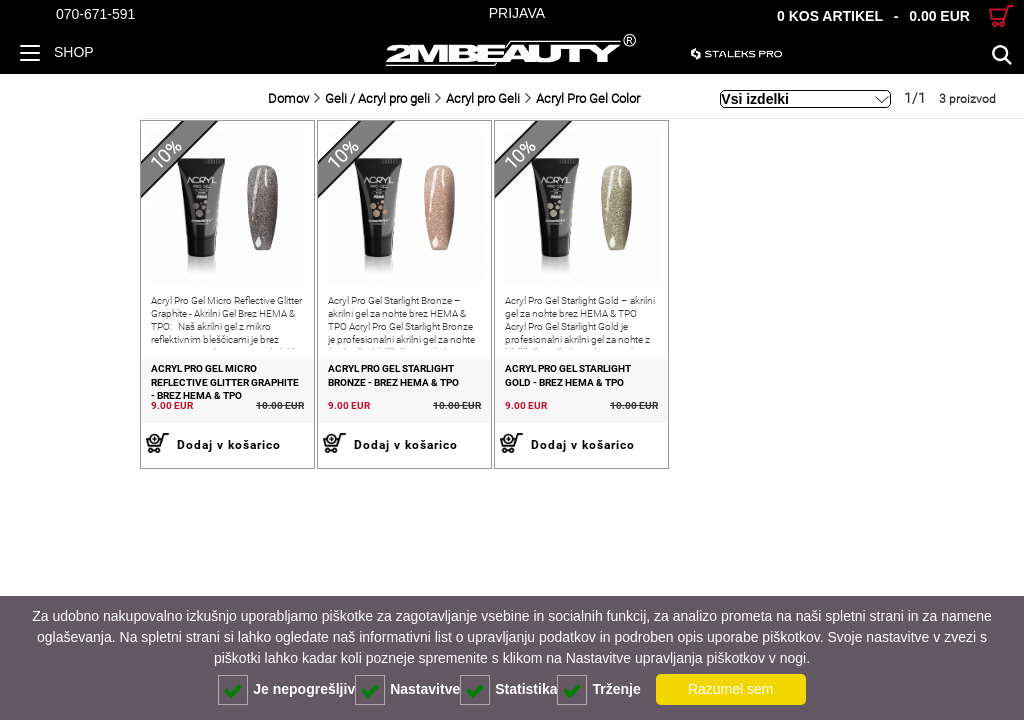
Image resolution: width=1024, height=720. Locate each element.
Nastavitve (407, 690)
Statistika (508, 690)
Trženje (598, 690)
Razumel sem (731, 689)
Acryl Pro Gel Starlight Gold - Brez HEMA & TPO (502, 403)
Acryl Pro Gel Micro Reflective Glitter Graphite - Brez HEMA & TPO (94, 410)
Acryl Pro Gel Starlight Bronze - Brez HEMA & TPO (303, 403)
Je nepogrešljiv (286, 690)
